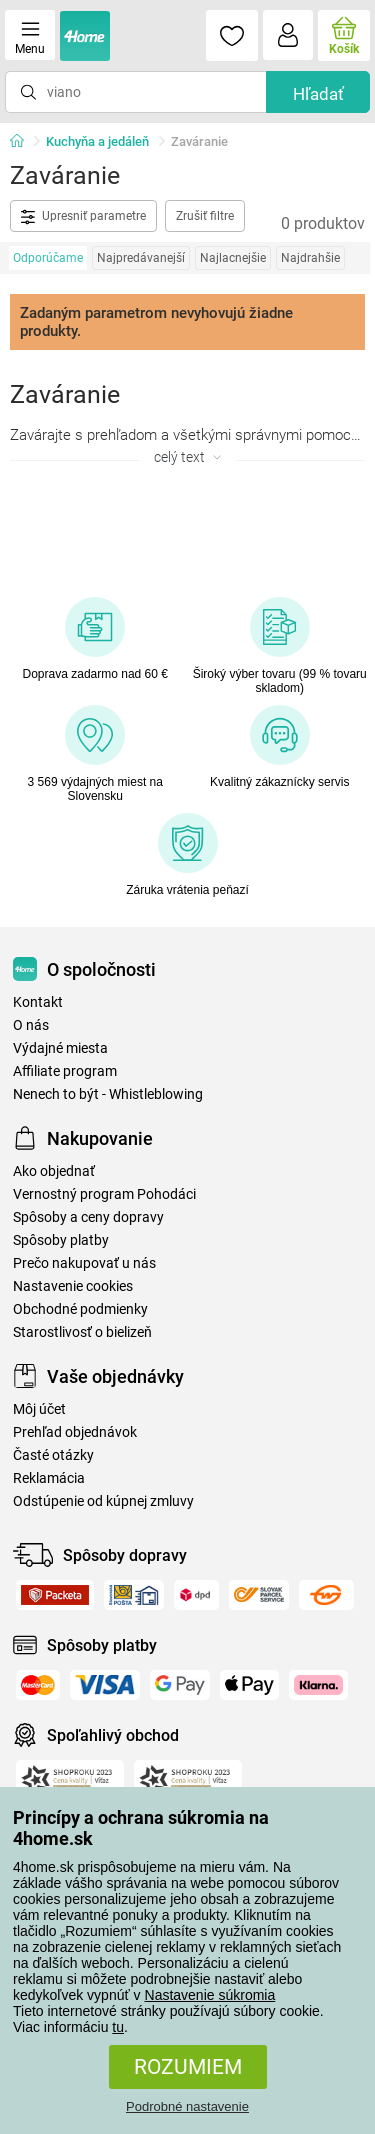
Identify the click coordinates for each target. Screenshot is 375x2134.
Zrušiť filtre (205, 216)
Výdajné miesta (60, 1048)
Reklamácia (49, 1478)
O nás (31, 1025)
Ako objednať (54, 1171)
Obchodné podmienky (80, 1309)
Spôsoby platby (61, 1240)
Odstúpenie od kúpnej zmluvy (103, 1501)
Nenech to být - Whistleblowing (108, 1094)
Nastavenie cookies (73, 1286)
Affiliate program (65, 1071)
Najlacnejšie (233, 258)
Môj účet (39, 1409)
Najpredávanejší (141, 258)
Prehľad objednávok (75, 1432)
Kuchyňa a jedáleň (97, 141)
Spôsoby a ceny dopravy (88, 1217)
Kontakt (38, 1002)
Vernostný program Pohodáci (104, 1194)
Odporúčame (48, 258)
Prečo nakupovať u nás (84, 1263)
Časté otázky (53, 1455)
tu (118, 2027)
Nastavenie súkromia (210, 1995)
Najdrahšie (310, 258)
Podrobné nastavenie (187, 2106)
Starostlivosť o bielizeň (82, 1332)
